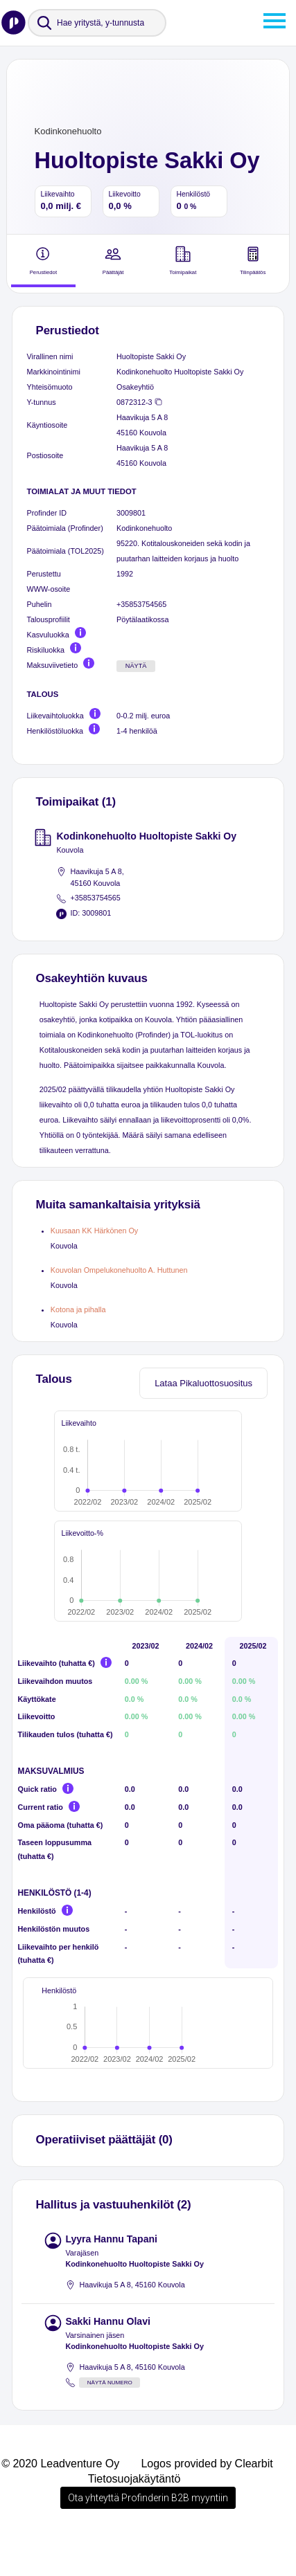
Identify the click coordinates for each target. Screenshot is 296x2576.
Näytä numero (109, 2422)
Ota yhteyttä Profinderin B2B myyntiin (148, 2537)
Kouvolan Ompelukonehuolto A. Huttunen (119, 1270)
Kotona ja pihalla (78, 1309)
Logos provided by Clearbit (206, 2503)
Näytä (136, 665)
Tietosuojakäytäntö (134, 2518)
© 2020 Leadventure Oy (60, 2503)
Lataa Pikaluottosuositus (203, 1383)
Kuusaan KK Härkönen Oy (94, 1230)
